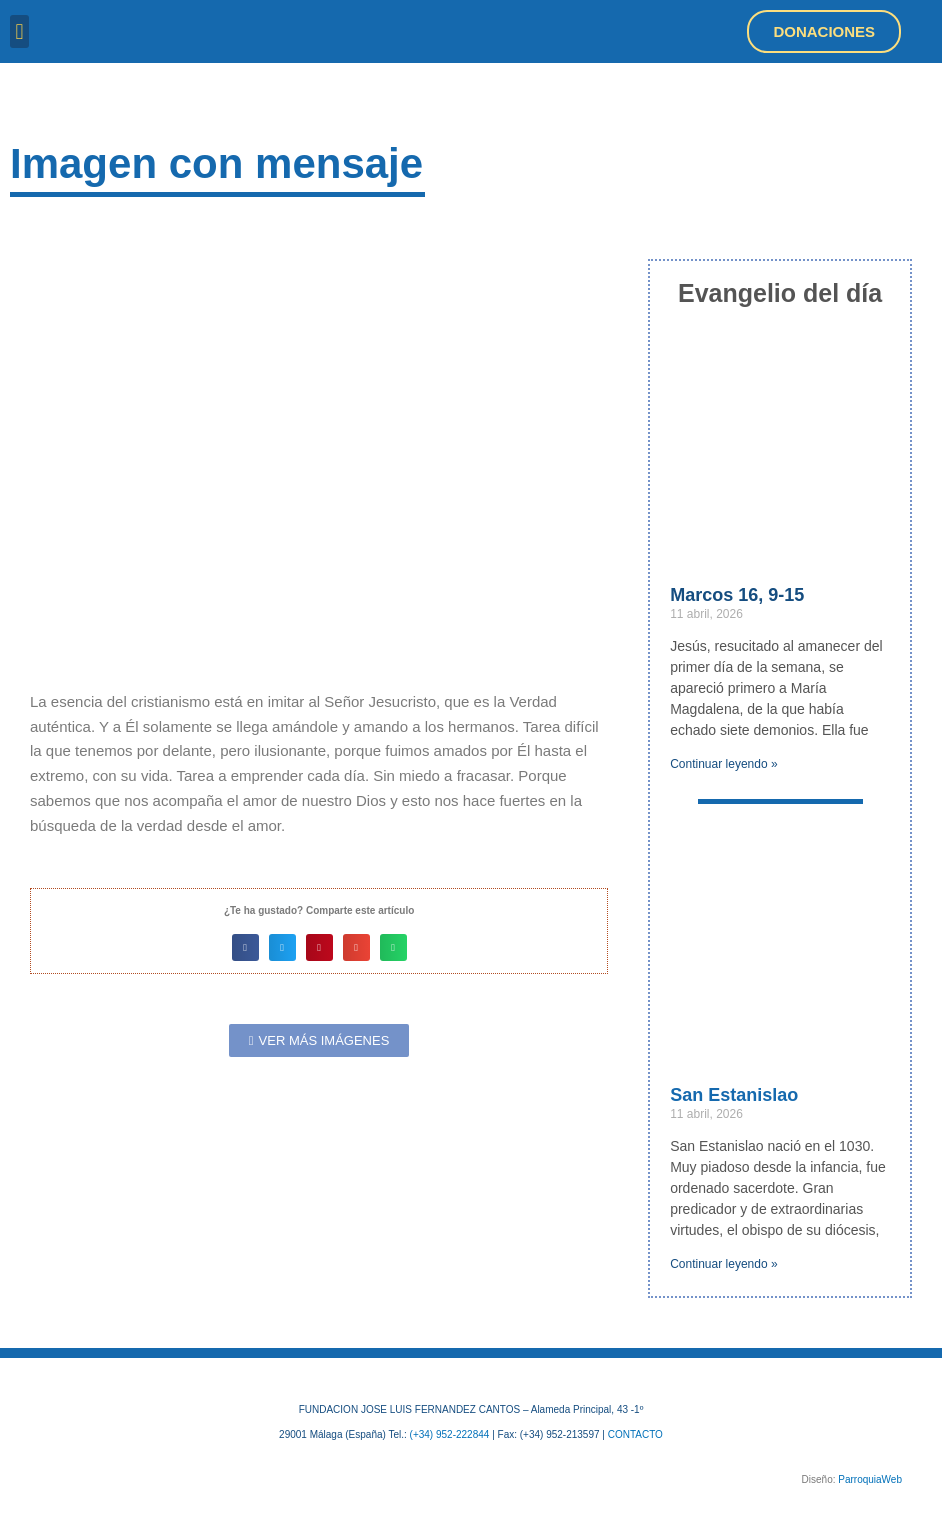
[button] (19, 31)
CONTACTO (635, 1434)
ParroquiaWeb (870, 1479)
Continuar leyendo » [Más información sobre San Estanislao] (723, 1264)
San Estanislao (734, 1095)
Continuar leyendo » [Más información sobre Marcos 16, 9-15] (723, 764)
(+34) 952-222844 (450, 1434)
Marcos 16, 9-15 (737, 595)
